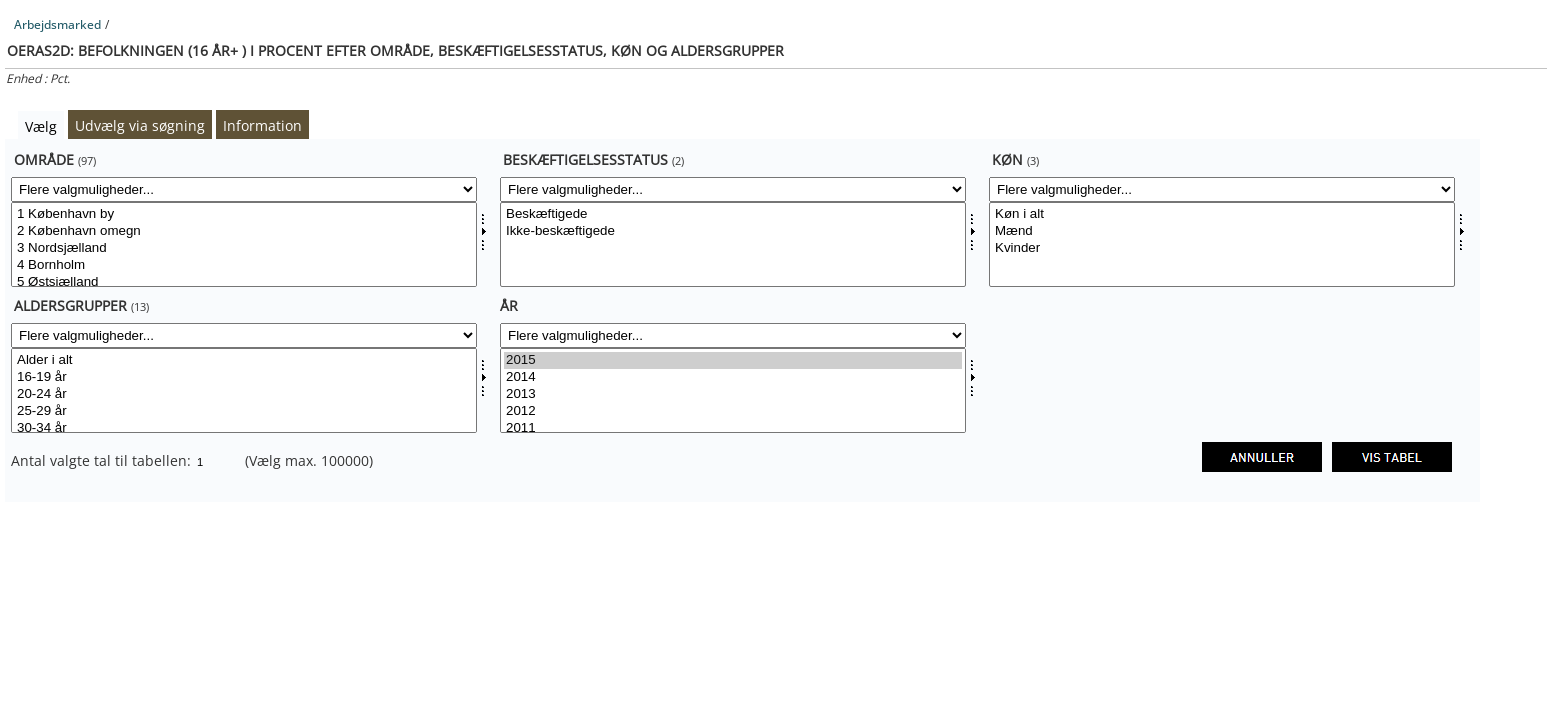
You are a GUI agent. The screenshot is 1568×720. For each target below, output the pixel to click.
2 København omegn (244, 231)
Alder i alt (244, 360)
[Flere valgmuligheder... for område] (244, 189)
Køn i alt (1222, 214)
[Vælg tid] (733, 390)
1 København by (244, 214)
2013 (733, 394)
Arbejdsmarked (57, 24)
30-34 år (244, 428)
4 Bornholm (244, 265)
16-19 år (244, 377)
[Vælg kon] (1222, 244)
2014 (733, 377)
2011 (733, 428)
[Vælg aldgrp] (244, 390)
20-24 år (244, 394)
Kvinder (1222, 248)
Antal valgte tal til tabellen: (103, 460)
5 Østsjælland (244, 282)
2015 (733, 360)
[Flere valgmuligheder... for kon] (1222, 189)
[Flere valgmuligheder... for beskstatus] (733, 189)
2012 (733, 411)
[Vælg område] (244, 244)
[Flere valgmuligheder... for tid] (733, 335)
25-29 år (244, 411)
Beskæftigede (733, 214)
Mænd (1222, 231)
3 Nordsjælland (244, 248)
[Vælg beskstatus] (733, 244)
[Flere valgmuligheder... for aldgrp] (244, 335)
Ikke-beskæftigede (733, 231)
